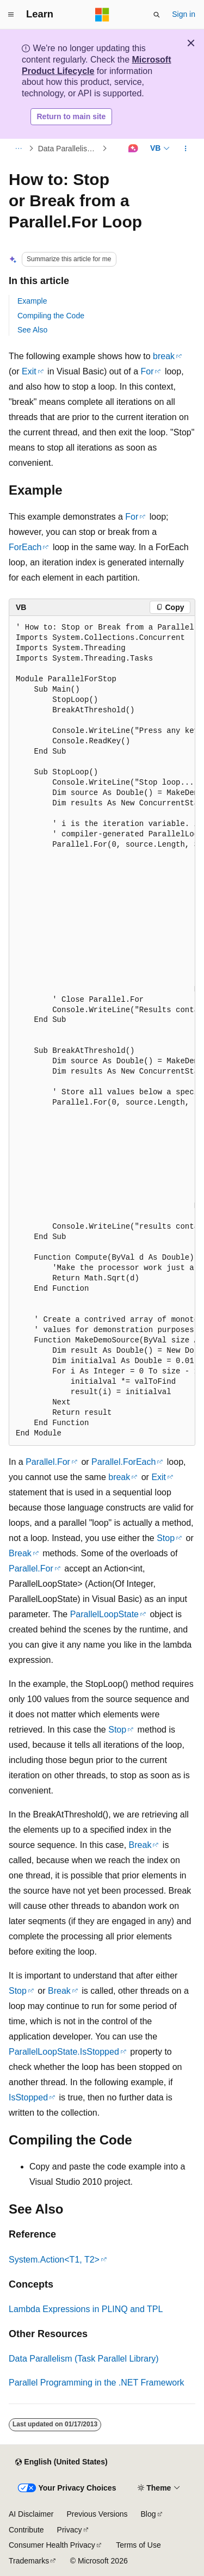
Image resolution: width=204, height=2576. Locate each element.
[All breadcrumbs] (18, 148)
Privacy (69, 2529)
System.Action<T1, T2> (54, 2259)
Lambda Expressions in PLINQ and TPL (86, 2309)
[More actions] (185, 148)
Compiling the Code (50, 315)
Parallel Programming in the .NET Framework (96, 2382)
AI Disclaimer (31, 2514)
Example (32, 301)
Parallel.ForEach (123, 1461)
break (164, 356)
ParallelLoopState (104, 1614)
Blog (148, 2514)
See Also (32, 329)
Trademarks (29, 2560)
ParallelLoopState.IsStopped (64, 2051)
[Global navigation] (11, 14)
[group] (102, 1031)
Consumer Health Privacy (52, 2545)
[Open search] (157, 14)
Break (20, 1553)
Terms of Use (138, 2545)
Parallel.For (48, 1461)
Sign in (183, 14)
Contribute (26, 2529)
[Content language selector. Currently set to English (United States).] (61, 2462)
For (146, 371)
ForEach (25, 547)
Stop (166, 1538)
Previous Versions (96, 2514)
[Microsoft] (102, 15)
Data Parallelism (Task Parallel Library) (69, 148)
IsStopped (28, 2097)
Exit (29, 371)
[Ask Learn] (133, 148)
